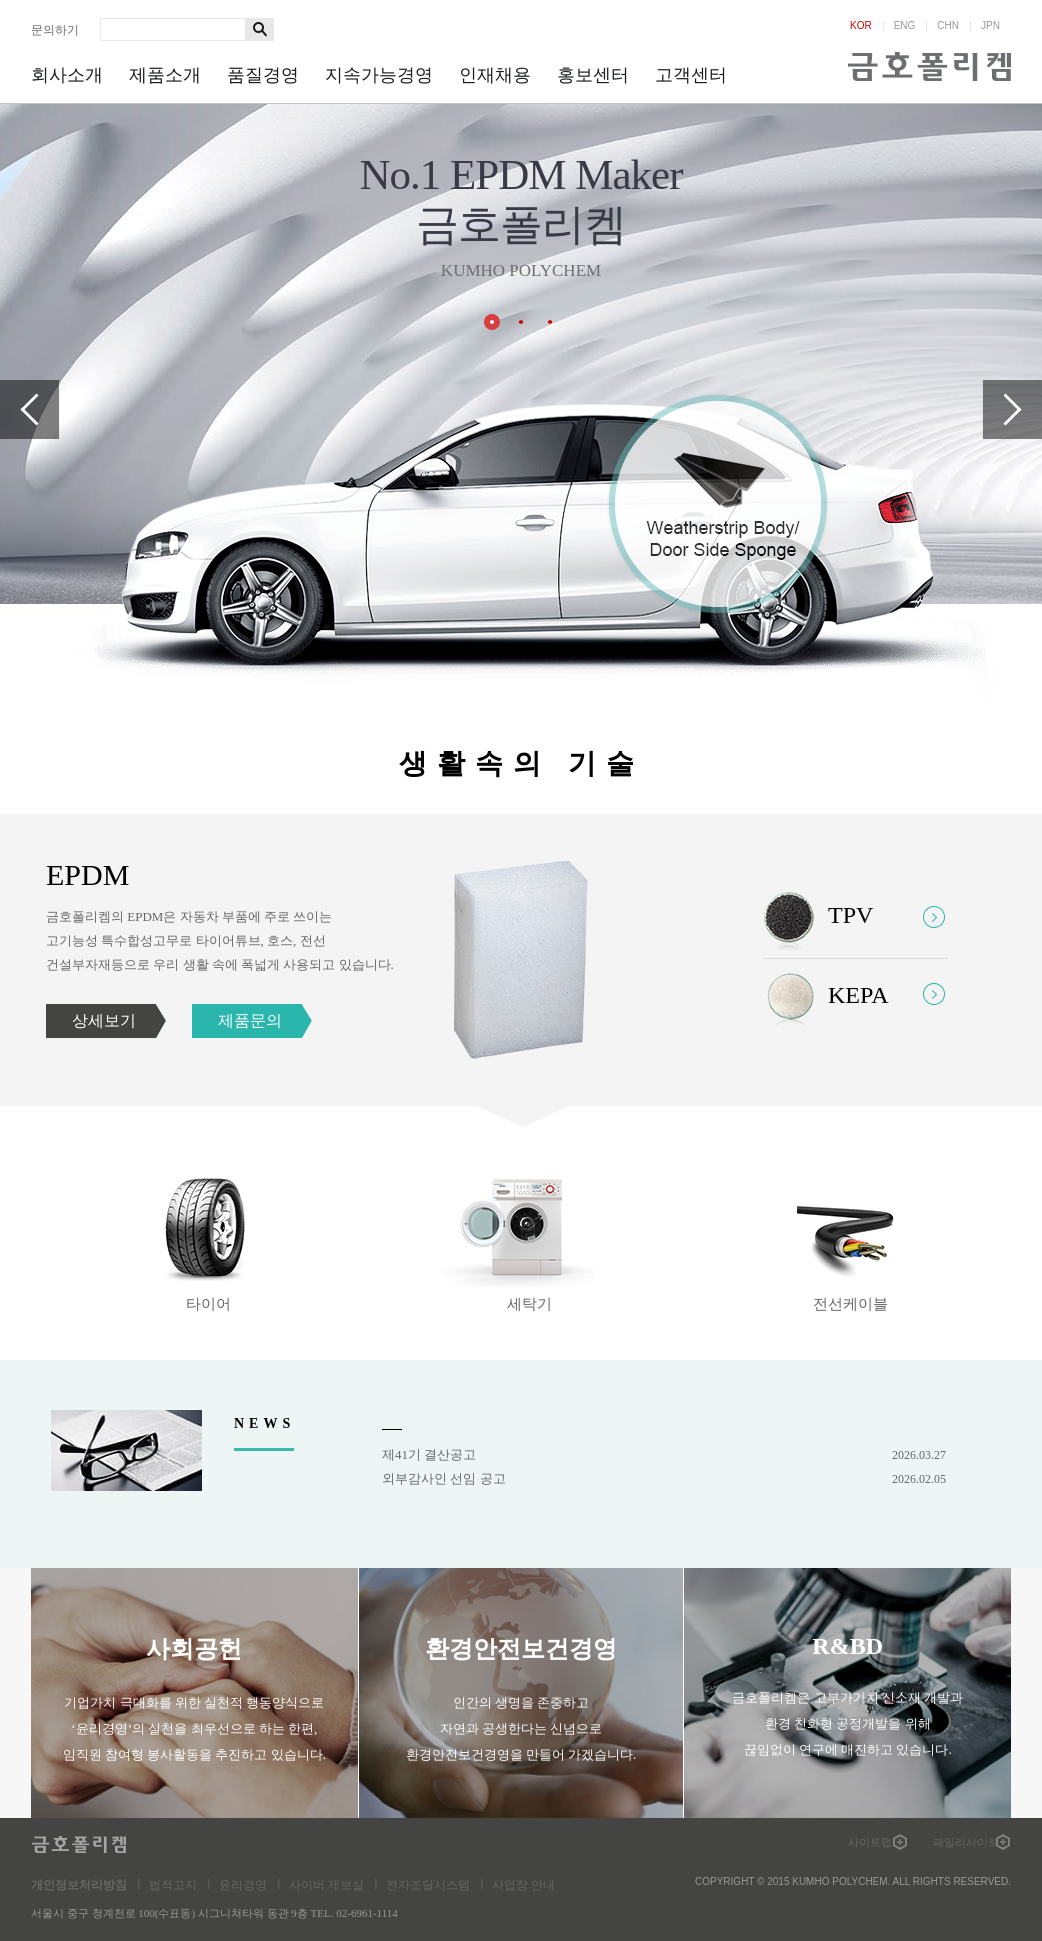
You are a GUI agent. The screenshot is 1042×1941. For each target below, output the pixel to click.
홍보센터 (593, 75)
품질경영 (263, 75)
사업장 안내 (523, 1885)
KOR (861, 26)
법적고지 (173, 1885)
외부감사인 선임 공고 (664, 1479)
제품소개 (165, 75)
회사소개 (67, 75)
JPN (990, 26)
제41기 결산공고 (664, 1455)
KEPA (858, 995)
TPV (850, 915)
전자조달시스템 (428, 1885)
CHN (948, 26)
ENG (905, 26)
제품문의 (250, 1020)
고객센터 (691, 75)
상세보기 (104, 1020)
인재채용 (495, 75)
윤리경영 (243, 1885)
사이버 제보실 (326, 1885)
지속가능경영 (379, 75)
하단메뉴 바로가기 (0, 0)
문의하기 (55, 30)
